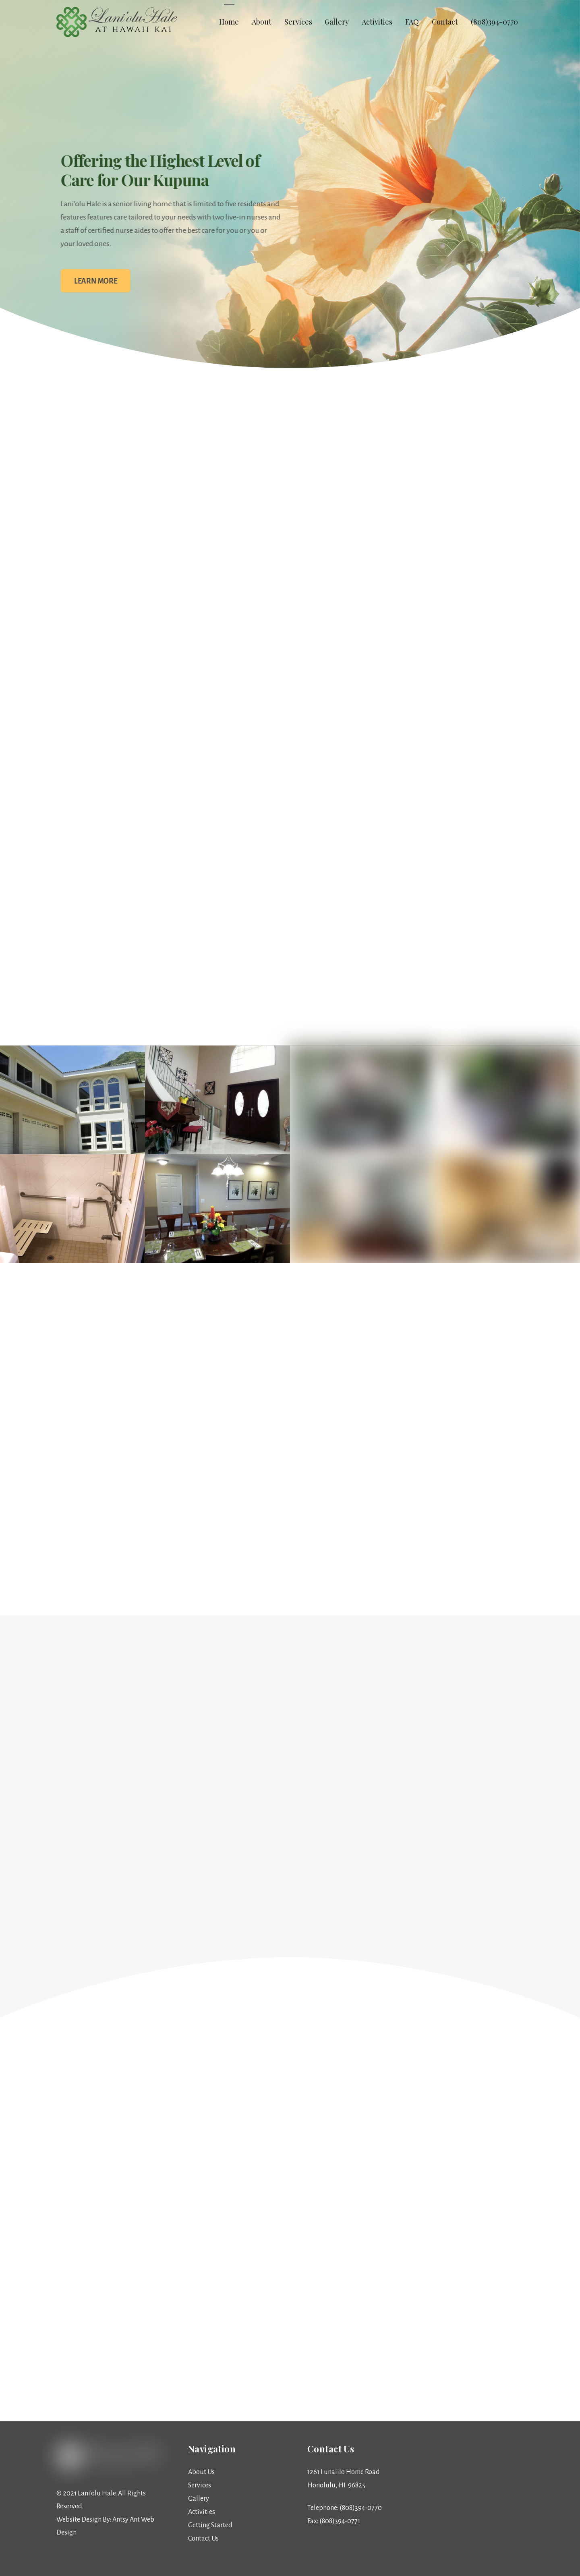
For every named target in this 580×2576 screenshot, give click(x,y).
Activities (377, 22)
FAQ (412, 22)
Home (229, 22)
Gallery (337, 22)
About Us (201, 2472)
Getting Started (210, 2525)
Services (298, 22)
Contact (445, 22)
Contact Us (203, 2538)
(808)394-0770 (494, 22)
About (261, 22)
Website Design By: (83, 2519)
